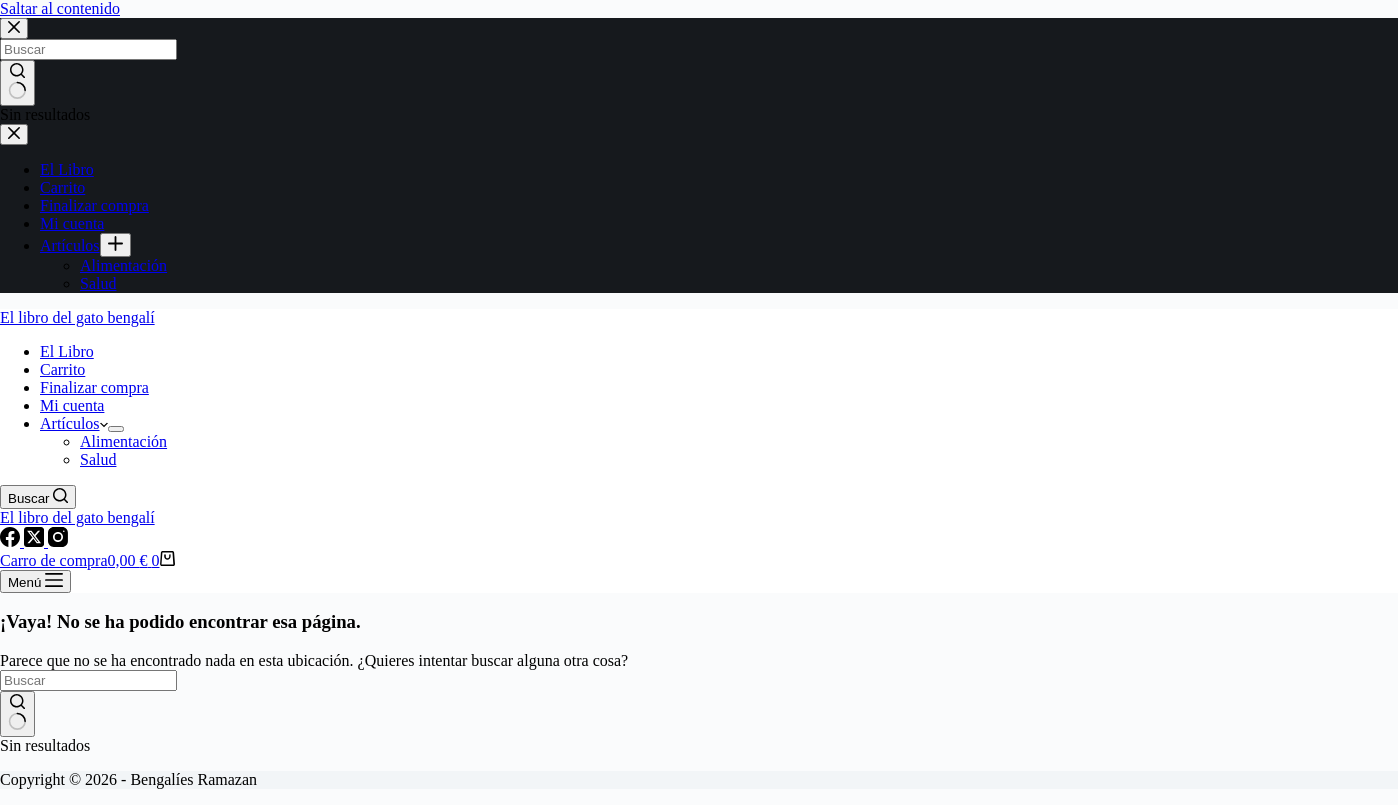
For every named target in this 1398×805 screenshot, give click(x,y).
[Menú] (35, 581)
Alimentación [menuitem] (123, 265)
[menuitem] (115, 245)
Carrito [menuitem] (62, 187)
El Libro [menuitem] (67, 169)
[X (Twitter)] (36, 541)
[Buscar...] (88, 49)
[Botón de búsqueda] (17, 83)
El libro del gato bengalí (77, 317)
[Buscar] (38, 497)
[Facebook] (12, 541)
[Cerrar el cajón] (14, 134)
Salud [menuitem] (98, 283)
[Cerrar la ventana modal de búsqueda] (14, 28)
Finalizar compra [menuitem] (94, 205)
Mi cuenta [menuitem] (72, 223)
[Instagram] (58, 541)
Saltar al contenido (60, 8)
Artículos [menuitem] (70, 245)
